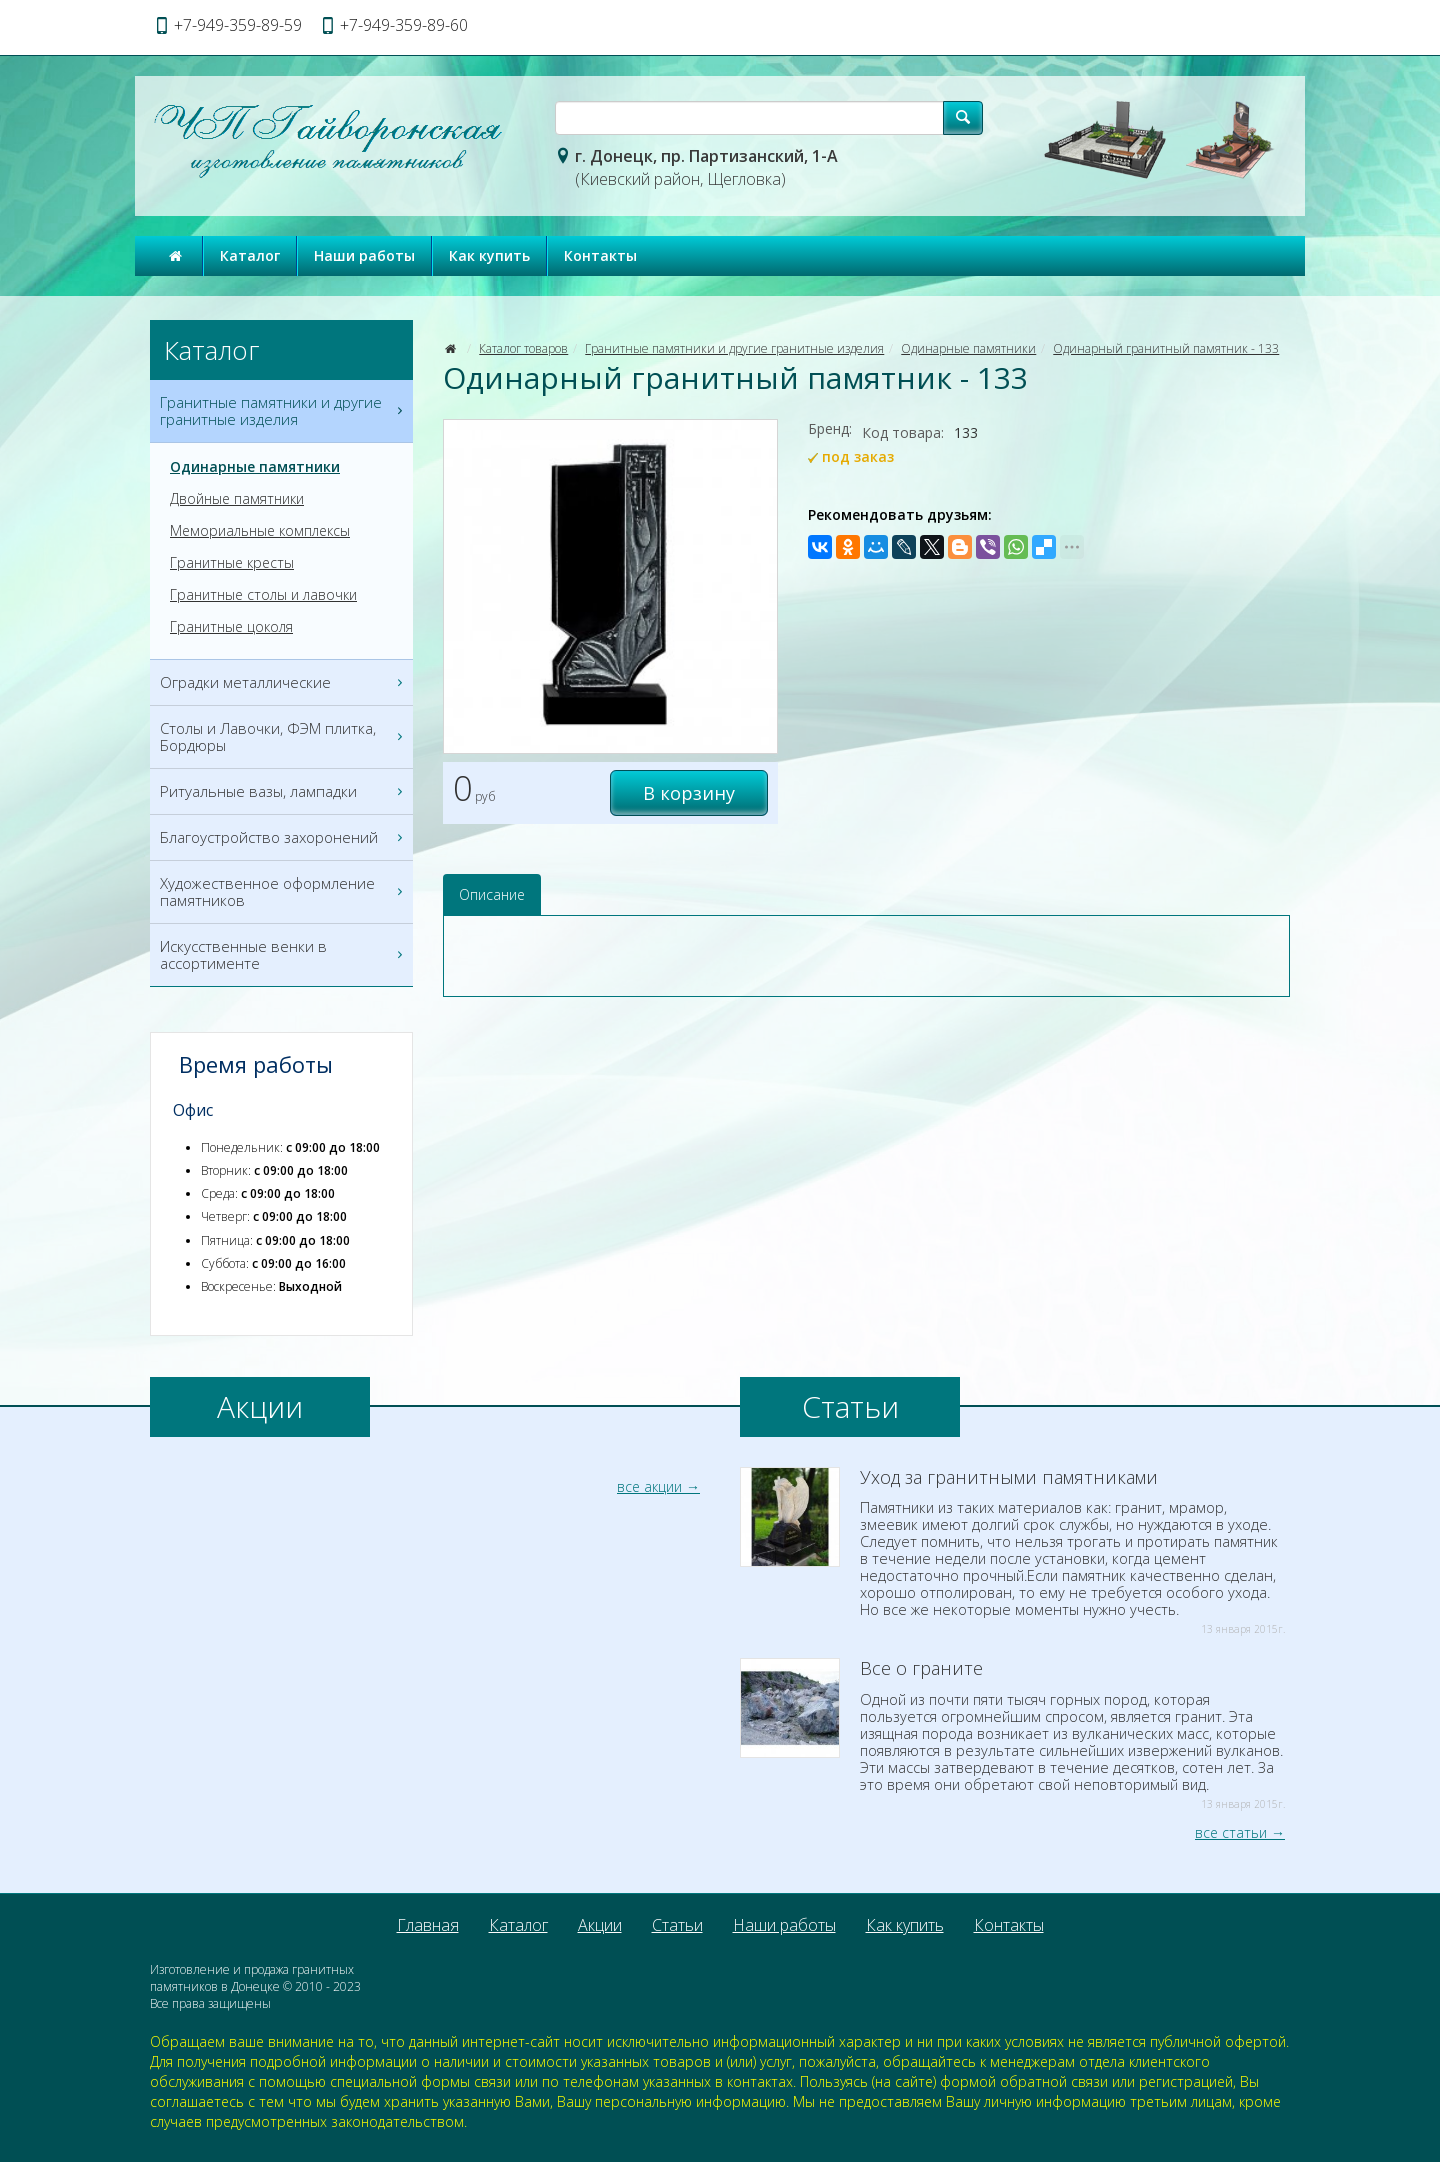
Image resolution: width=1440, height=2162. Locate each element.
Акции (600, 1925)
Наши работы (364, 255)
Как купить (489, 255)
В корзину (689, 793)
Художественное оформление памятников (284, 892)
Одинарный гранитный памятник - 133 (1166, 348)
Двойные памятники (237, 499)
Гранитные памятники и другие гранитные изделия (734, 348)
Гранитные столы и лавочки (263, 595)
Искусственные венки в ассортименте (284, 955)
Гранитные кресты (232, 563)
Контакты (600, 255)
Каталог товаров (523, 348)
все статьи (1231, 1832)
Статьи (677, 1925)
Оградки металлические (284, 682)
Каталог (250, 255)
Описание (492, 894)
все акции (649, 1486)
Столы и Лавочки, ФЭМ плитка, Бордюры (284, 737)
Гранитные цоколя (231, 627)
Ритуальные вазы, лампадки (284, 791)
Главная (428, 1925)
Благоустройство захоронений (284, 837)
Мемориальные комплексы (260, 531)
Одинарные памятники (968, 348)
